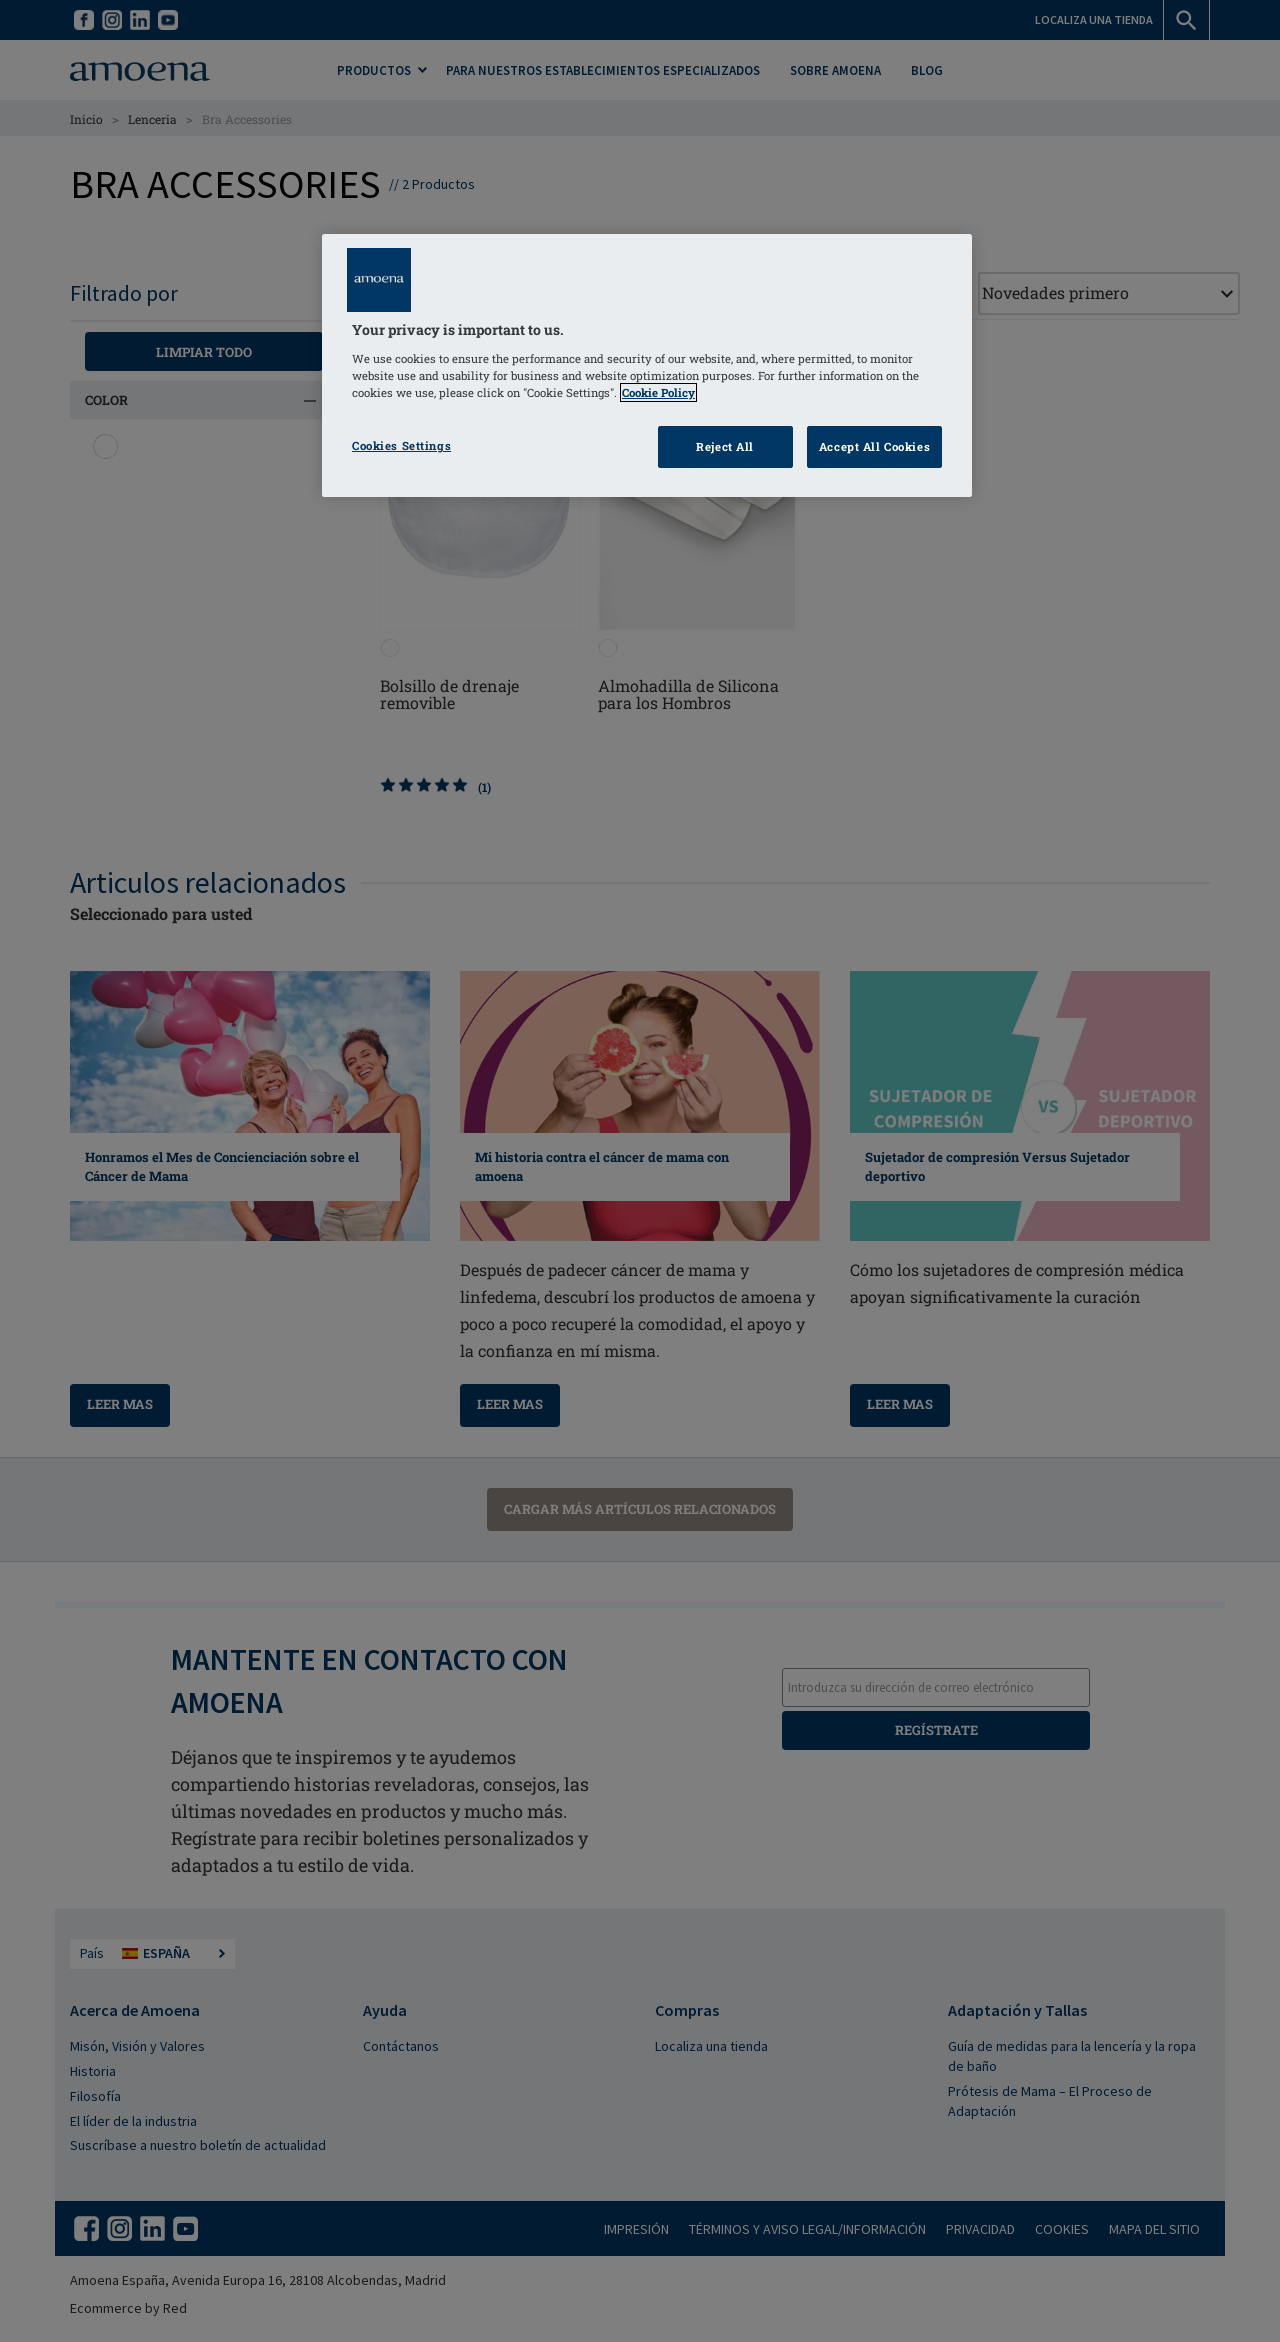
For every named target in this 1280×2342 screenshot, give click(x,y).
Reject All (725, 446)
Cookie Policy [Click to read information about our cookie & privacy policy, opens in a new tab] (658, 392)
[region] (647, 365)
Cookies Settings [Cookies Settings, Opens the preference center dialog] (401, 445)
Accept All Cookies (874, 446)
